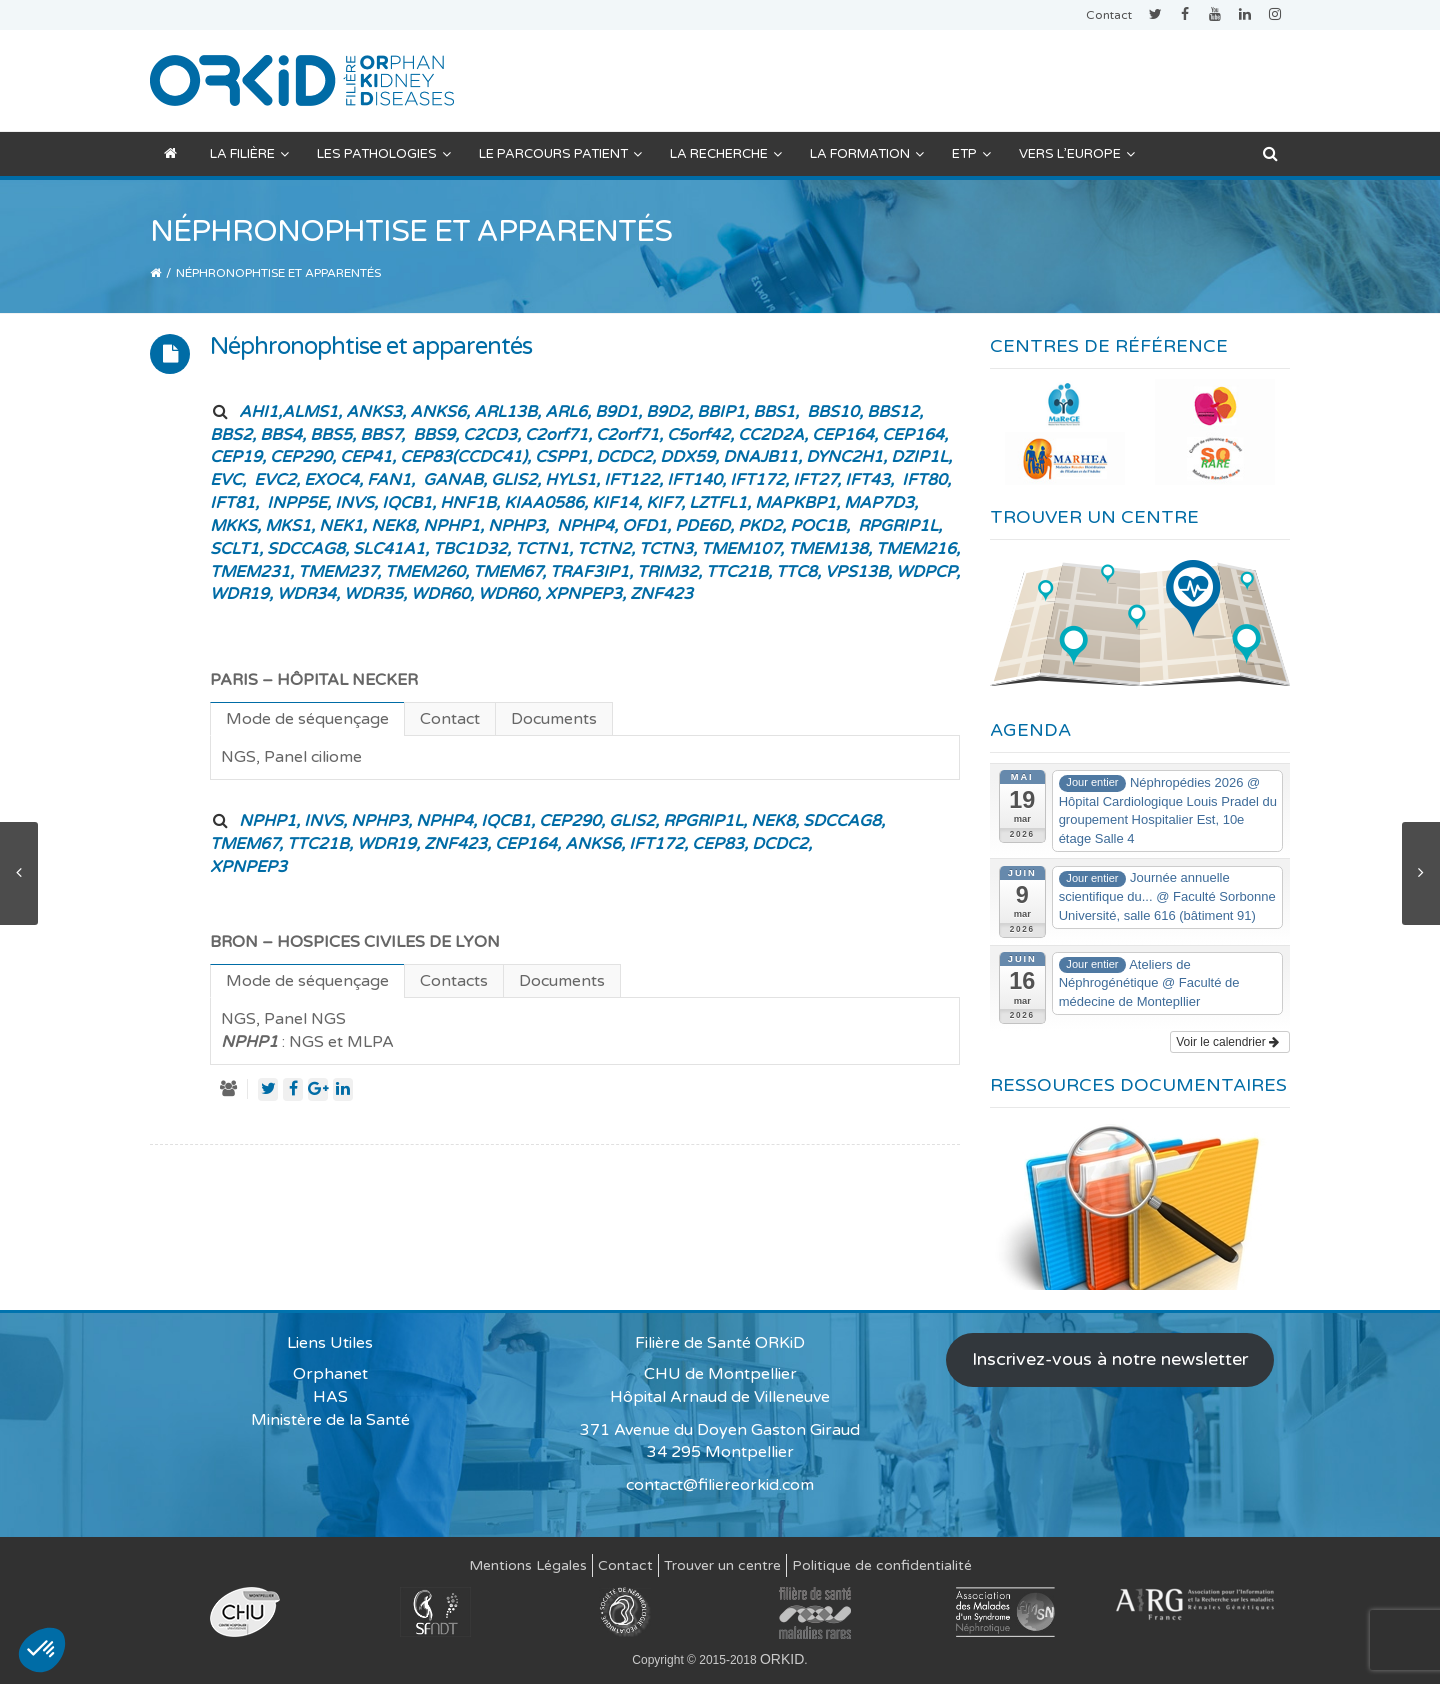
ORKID (782, 1659)
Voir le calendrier (1227, 1042)
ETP (971, 154)
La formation (867, 154)
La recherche (726, 154)
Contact (1109, 15)
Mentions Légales (528, 1565)
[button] (42, 1650)
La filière (249, 154)
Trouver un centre (722, 1565)
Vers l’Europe (1077, 154)
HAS (330, 1397)
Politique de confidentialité (882, 1565)
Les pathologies (384, 154)
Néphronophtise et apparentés (371, 346)
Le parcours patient (560, 154)
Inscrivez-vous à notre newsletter (1110, 1359)
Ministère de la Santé (330, 1420)
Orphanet (330, 1374)
